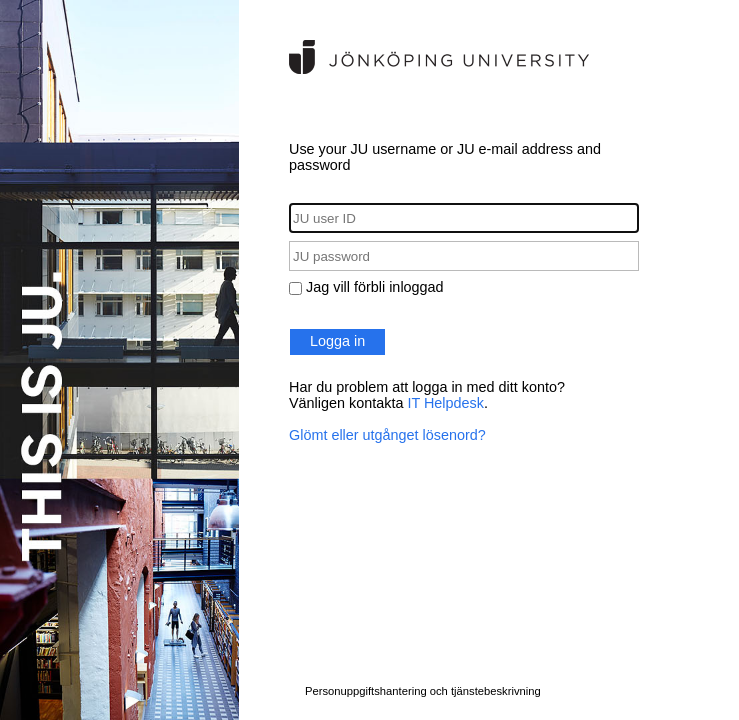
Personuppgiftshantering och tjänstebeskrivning (423, 691)
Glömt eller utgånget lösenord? (387, 435)
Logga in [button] (337, 341)
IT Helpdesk (445, 403)
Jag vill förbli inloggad (375, 287)
